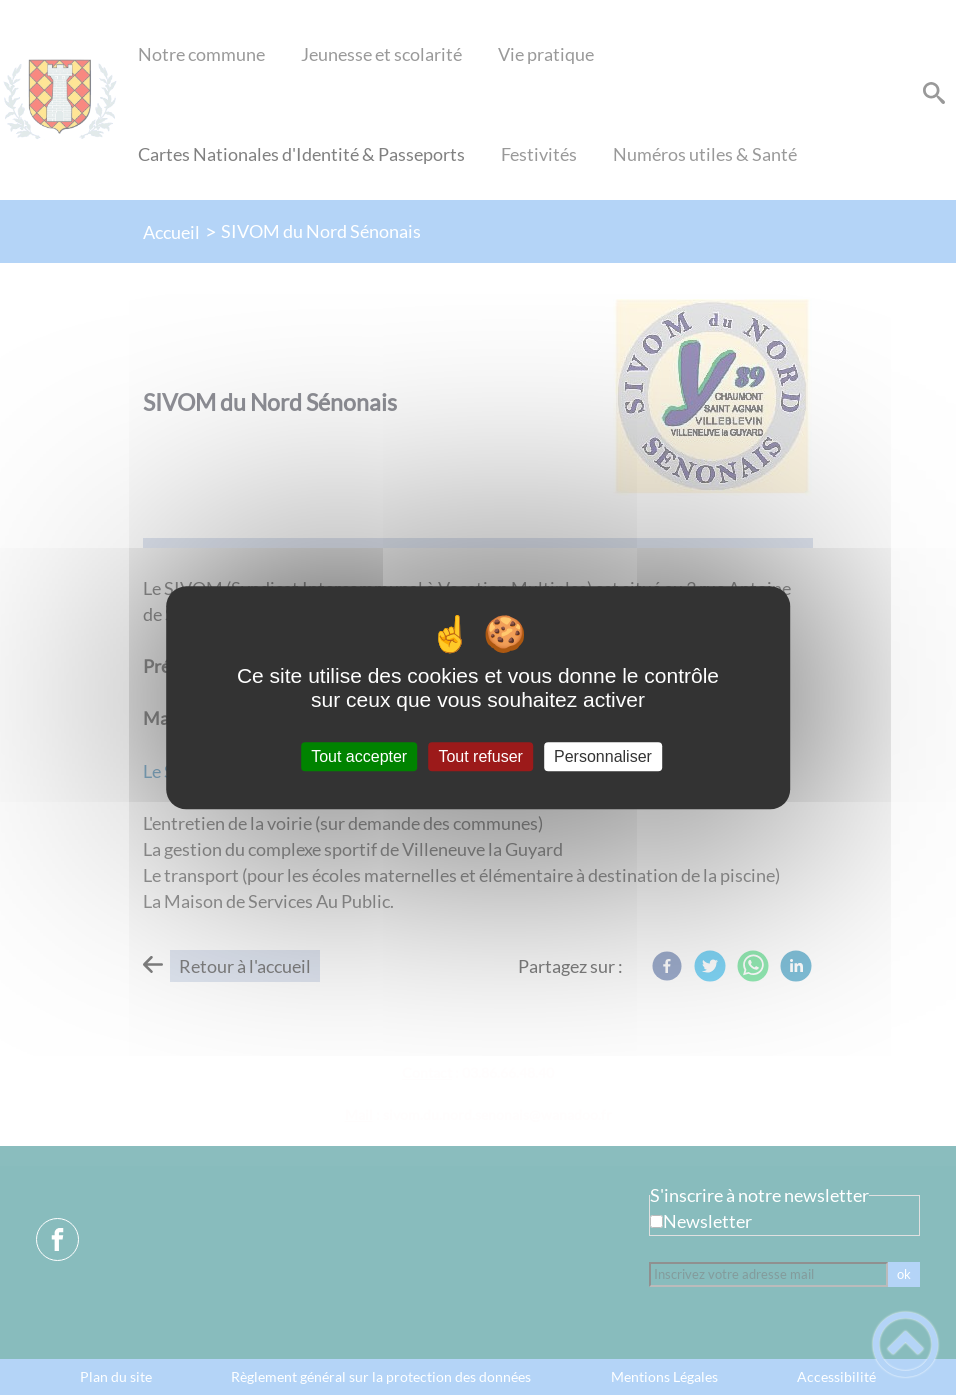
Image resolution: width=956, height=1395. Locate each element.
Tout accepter (359, 756)
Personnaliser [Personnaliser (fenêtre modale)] (603, 756)
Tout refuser (480, 756)
